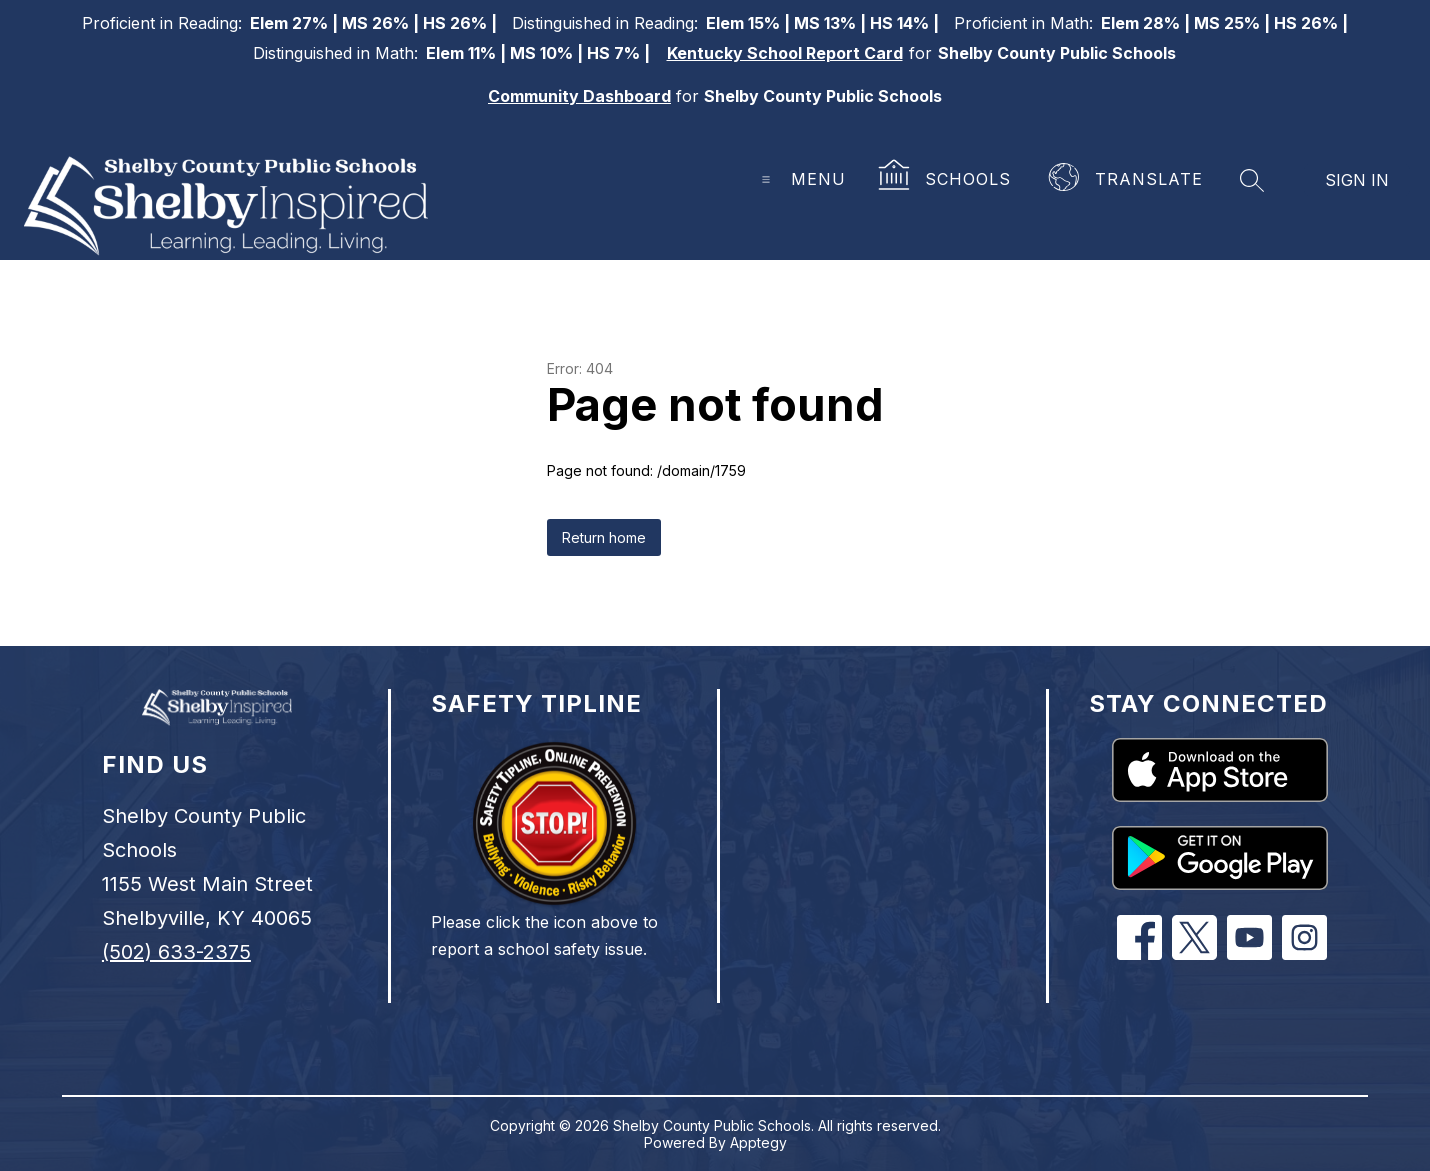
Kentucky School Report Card (785, 53)
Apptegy (758, 1142)
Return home (604, 537)
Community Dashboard (579, 96)
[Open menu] (796, 179)
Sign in (1357, 180)
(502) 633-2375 (176, 952)
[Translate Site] (1128, 180)
